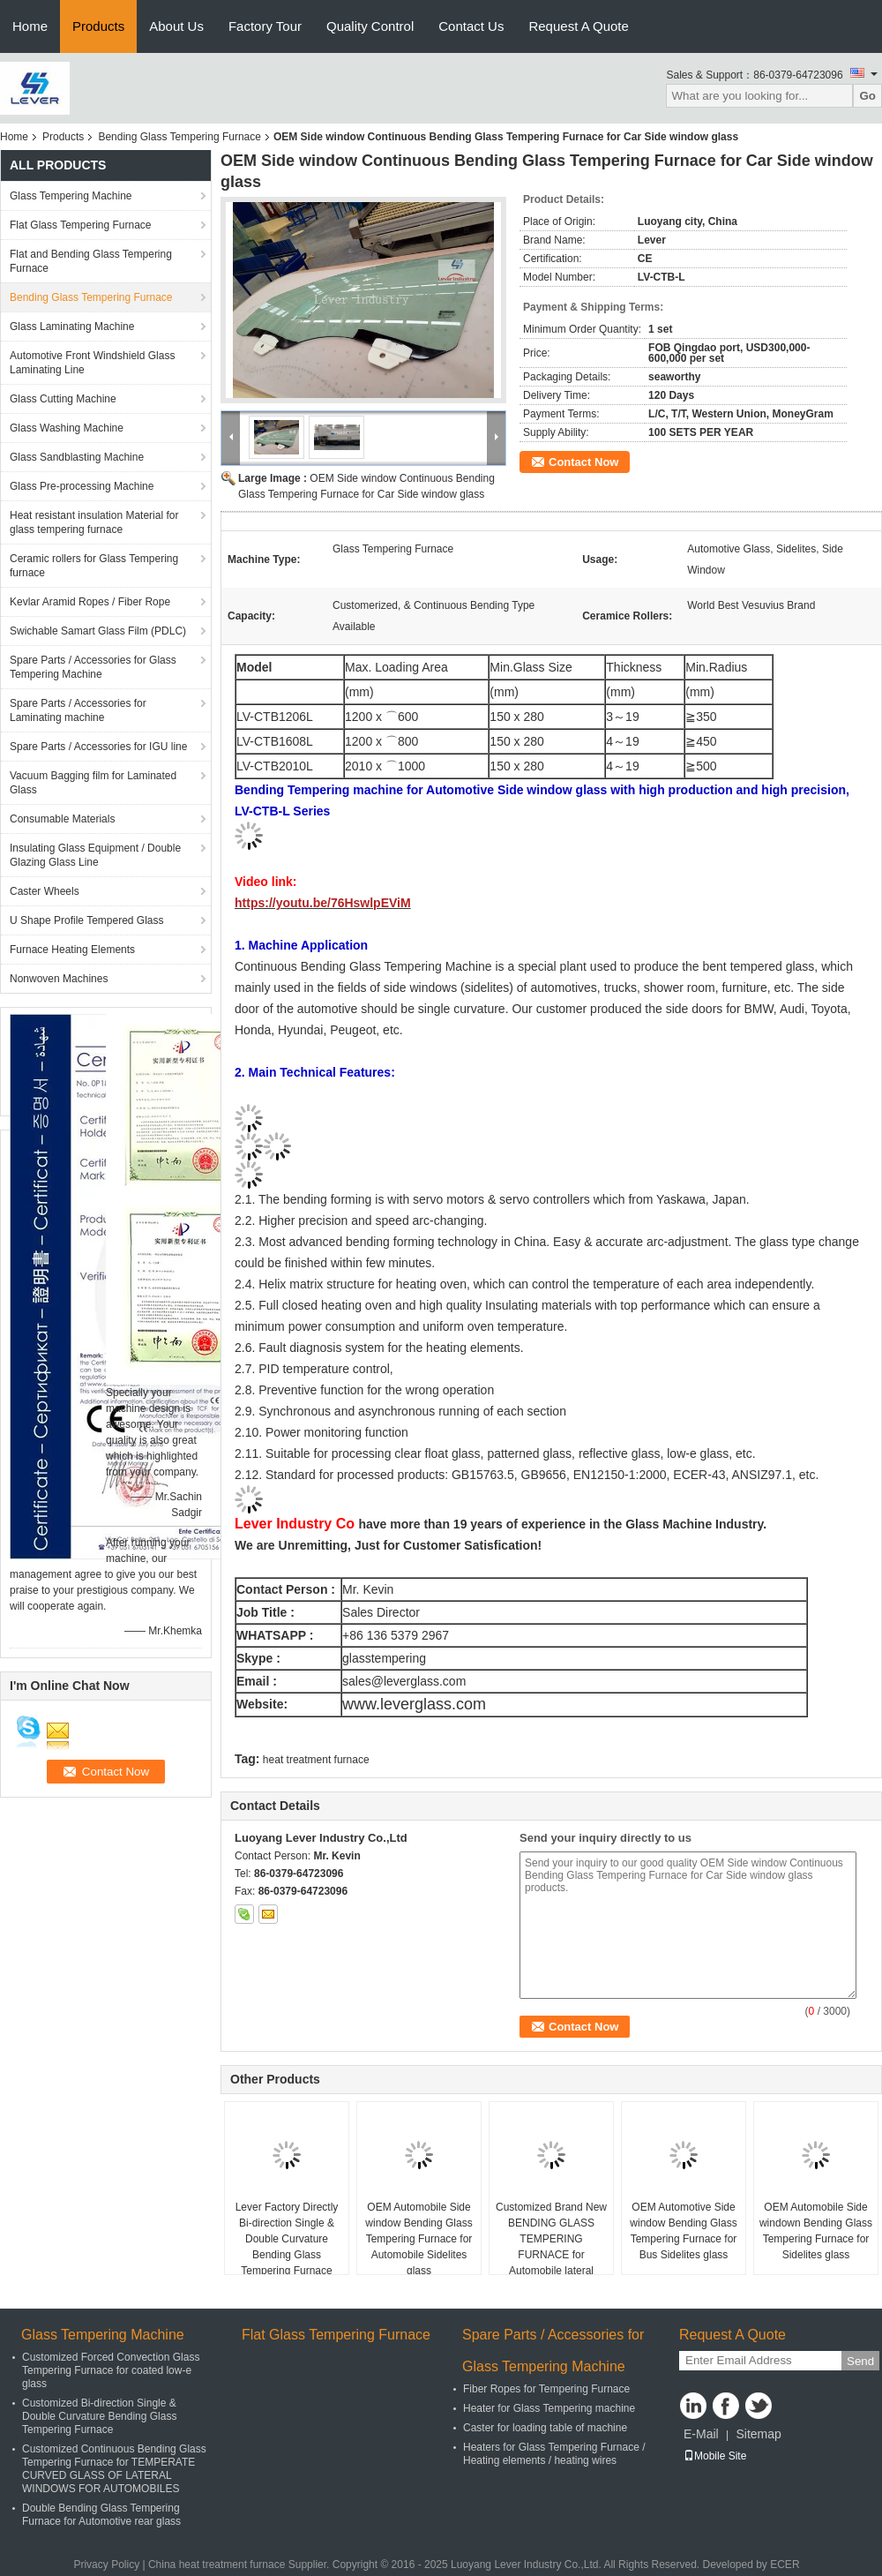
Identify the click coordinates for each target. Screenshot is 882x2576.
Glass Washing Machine (66, 428)
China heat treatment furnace (216, 2564)
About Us (176, 26)
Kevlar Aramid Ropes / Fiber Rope (90, 602)
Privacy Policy (106, 2564)
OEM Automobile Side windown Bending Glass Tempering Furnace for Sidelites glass (815, 2231)
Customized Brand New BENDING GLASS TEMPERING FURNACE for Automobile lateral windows (551, 2247)
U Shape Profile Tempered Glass (87, 920)
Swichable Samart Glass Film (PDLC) (98, 631)
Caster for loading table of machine (545, 2428)
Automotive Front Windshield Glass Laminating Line (92, 362)
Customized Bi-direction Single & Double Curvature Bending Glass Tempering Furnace (99, 2416)
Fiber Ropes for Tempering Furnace (546, 2389)
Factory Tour (265, 26)
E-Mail (701, 2434)
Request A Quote (578, 26)
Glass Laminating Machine (72, 326)
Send (860, 2361)
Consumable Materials (62, 819)
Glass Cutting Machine (63, 399)
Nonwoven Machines (59, 979)
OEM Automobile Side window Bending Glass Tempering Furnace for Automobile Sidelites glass (418, 2239)
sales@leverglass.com (404, 1681)
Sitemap (758, 2434)
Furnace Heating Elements (72, 949)
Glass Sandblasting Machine (77, 457)
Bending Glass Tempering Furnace (179, 137)
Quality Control (370, 26)
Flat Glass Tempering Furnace (81, 225)
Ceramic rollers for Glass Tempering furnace (94, 565)
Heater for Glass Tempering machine (549, 2408)
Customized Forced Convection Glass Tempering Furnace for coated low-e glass (110, 2370)
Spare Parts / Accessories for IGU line (98, 746)
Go (867, 95)
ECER (784, 2564)
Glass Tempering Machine (71, 196)
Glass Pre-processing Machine (81, 486)
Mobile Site (715, 2456)
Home (30, 26)
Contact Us (471, 26)
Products (98, 26)
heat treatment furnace (316, 1760)
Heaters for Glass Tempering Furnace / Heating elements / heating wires (554, 2454)
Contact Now (583, 462)
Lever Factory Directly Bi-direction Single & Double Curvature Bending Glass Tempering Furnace (287, 2239)
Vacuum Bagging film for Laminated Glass (93, 783)
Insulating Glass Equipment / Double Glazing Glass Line (95, 855)
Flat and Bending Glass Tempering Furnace (91, 261)
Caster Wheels (44, 891)
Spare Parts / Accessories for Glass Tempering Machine (93, 667)
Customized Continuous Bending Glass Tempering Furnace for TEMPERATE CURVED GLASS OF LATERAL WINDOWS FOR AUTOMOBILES (114, 2469)
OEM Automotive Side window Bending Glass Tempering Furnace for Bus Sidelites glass (683, 2231)
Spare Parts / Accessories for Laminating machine (78, 710)
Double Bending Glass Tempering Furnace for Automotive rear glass (101, 2514)
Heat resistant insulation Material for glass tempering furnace (94, 522)
